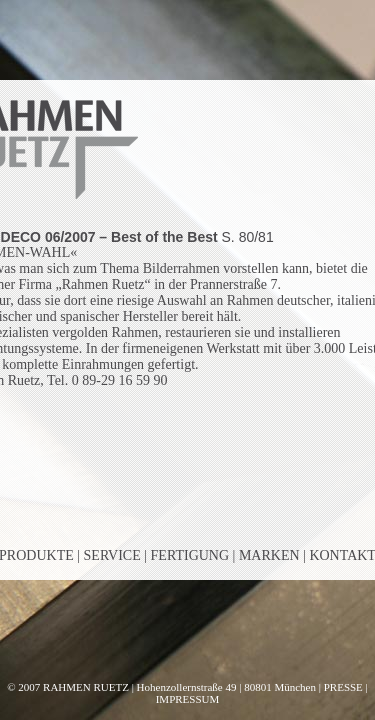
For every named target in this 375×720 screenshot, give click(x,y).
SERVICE (112, 555)
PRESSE (343, 687)
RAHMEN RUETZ (86, 687)
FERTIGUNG (190, 555)
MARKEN (269, 555)
